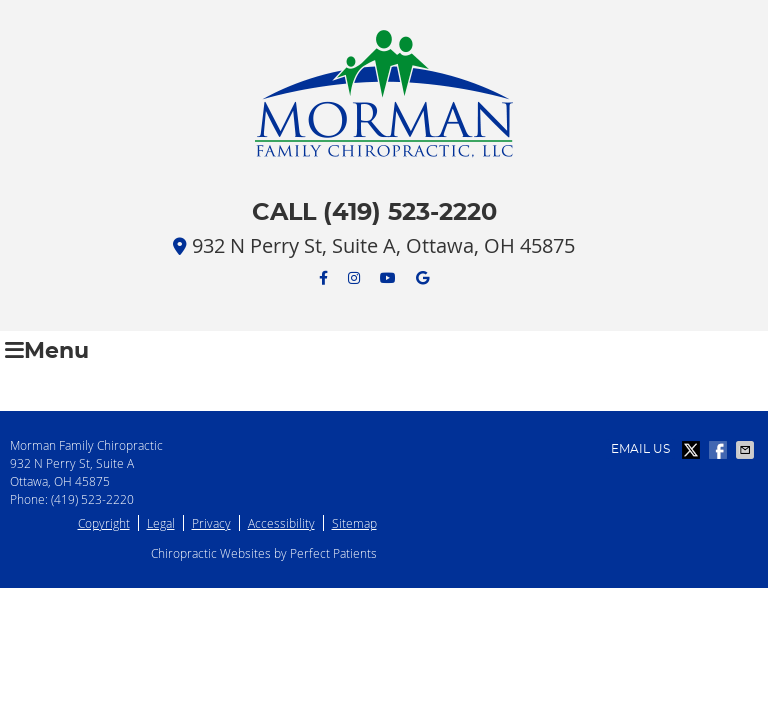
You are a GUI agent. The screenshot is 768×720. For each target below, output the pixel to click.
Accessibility (281, 523)
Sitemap (354, 523)
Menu (47, 351)
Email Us (640, 449)
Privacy (211, 523)
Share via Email (747, 450)
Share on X (693, 450)
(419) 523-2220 (92, 499)
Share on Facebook (720, 450)
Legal (161, 523)
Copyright (104, 523)
